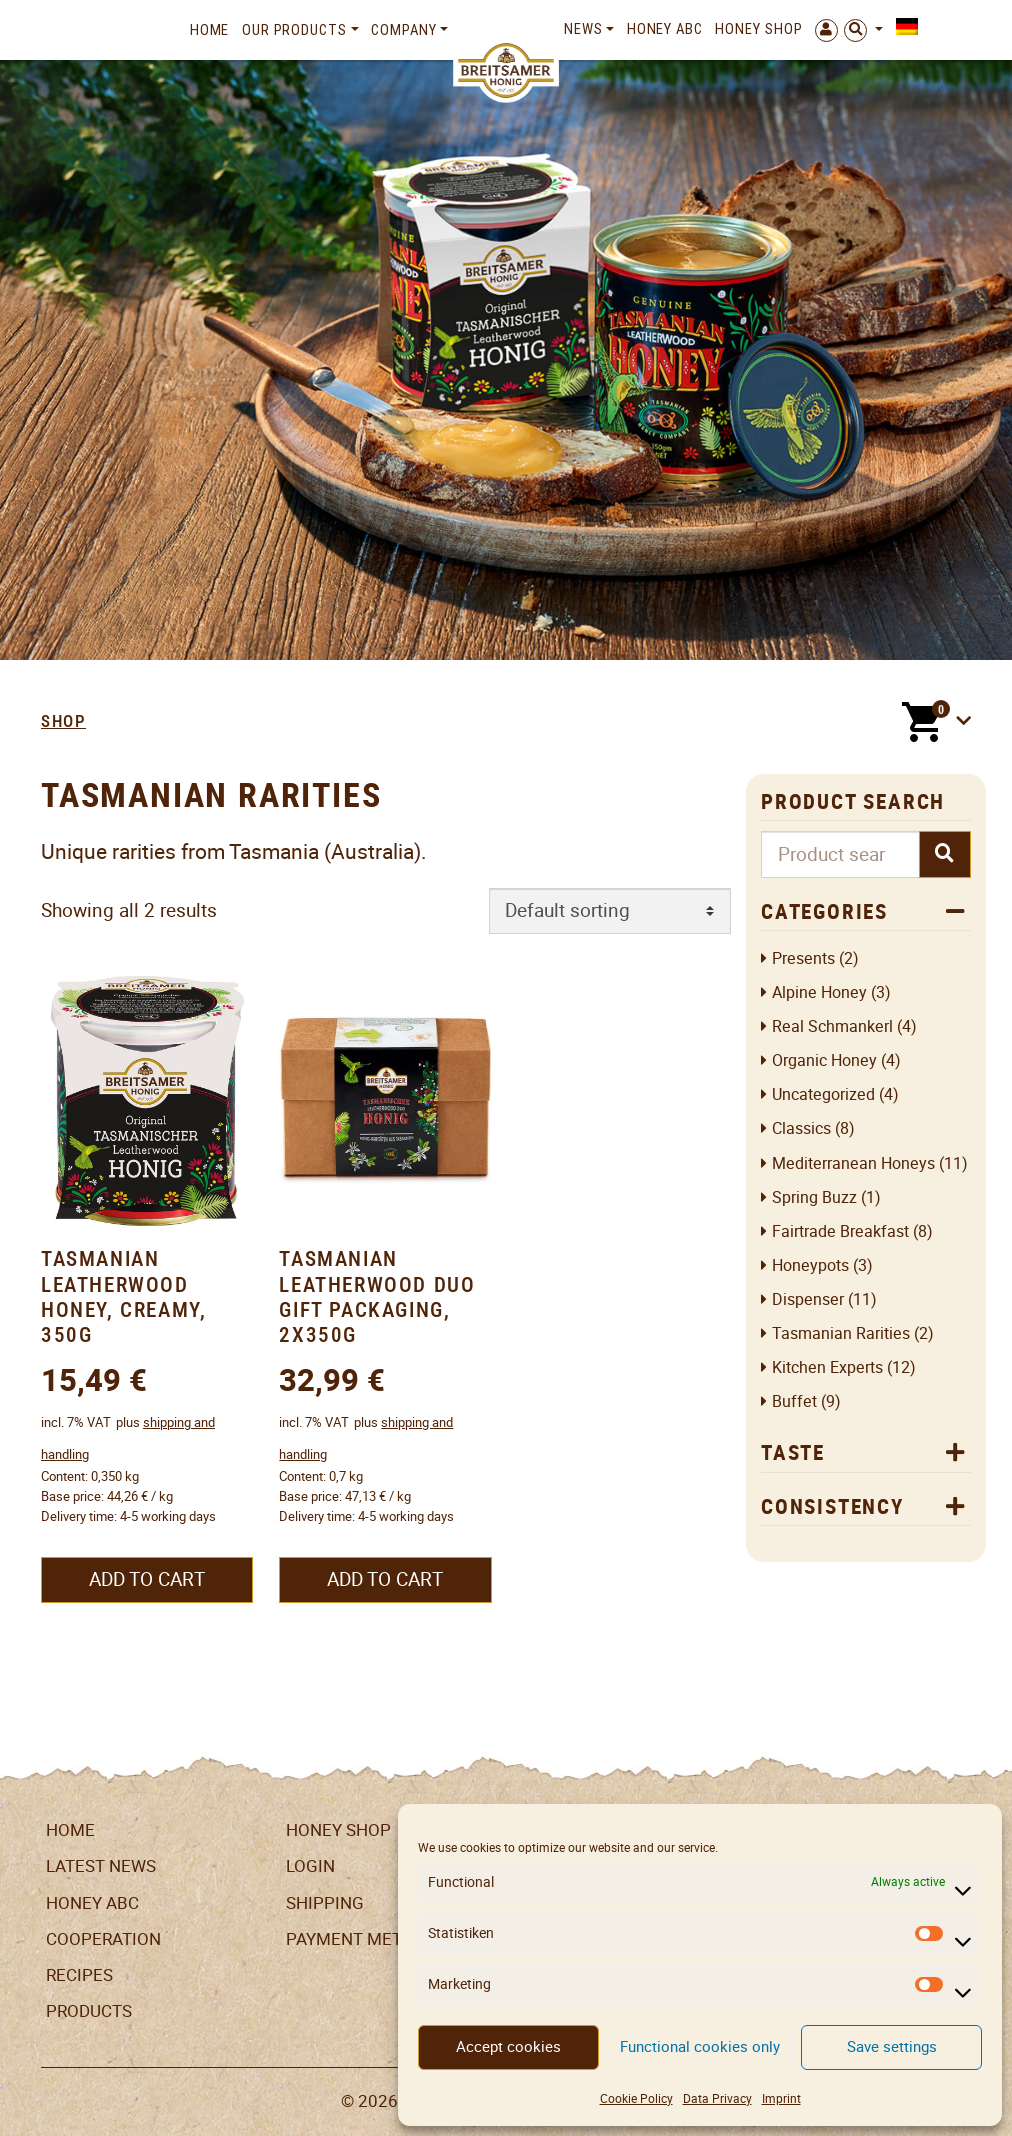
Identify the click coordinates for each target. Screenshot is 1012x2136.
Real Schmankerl (832, 1026)
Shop (63, 721)
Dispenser (808, 1299)
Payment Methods (366, 1939)
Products (89, 2011)
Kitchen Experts (827, 1367)
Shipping (325, 1903)
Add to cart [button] (147, 1579)
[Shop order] (610, 911)
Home (210, 30)
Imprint (781, 2098)
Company (403, 30)
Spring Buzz (814, 1197)
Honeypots (810, 1265)
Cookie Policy (636, 2098)
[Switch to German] (903, 27)
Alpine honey (819, 992)
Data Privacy (717, 2098)
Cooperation (103, 1939)
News (583, 29)
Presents (803, 958)
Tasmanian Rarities (841, 1333)
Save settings (892, 2046)
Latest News (101, 1866)
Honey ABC (665, 29)
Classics (801, 1128)
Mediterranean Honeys (853, 1163)
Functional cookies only (700, 2046)
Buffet (794, 1401)
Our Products (294, 30)
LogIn (310, 1866)
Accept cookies (508, 2046)
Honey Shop (758, 29)
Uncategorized (823, 1094)
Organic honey (824, 1060)
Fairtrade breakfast (840, 1231)
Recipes (79, 1975)
